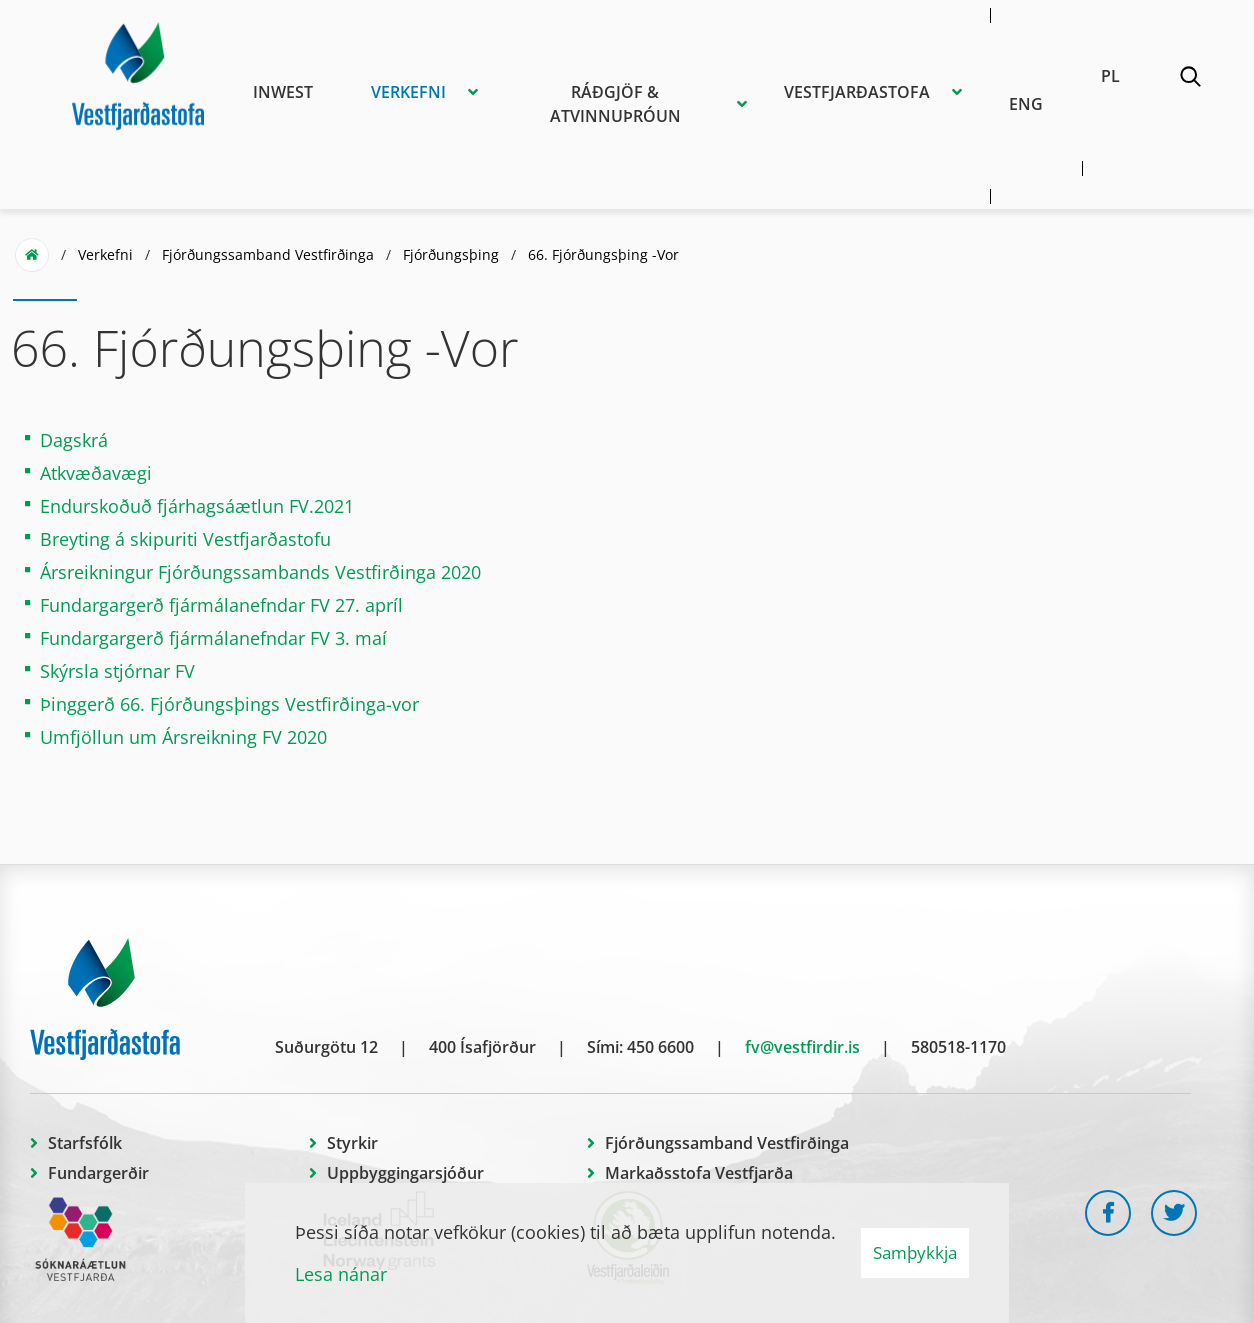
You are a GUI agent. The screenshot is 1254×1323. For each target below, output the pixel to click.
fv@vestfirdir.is (802, 1047)
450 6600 (660, 1047)
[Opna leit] (1190, 80)
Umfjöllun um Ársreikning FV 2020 (183, 737)
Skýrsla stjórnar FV (117, 671)
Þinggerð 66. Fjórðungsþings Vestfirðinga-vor (229, 704)
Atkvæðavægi (98, 473)
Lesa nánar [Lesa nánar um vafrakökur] (341, 1274)
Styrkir (352, 1143)
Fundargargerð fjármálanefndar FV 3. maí (213, 638)
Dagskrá (76, 440)
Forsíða (32, 255)
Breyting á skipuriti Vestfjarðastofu (185, 539)
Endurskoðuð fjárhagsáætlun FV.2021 (197, 506)
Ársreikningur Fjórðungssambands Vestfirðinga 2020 (260, 572)
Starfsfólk (85, 1143)
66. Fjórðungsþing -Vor (603, 254)
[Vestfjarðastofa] (138, 73)
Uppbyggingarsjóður (405, 1173)
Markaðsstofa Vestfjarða (699, 1173)
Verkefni (105, 254)
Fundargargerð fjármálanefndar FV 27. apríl (221, 605)
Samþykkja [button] (915, 1252)
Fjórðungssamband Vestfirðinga (268, 254)
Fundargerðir (98, 1173)
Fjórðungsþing (451, 254)
